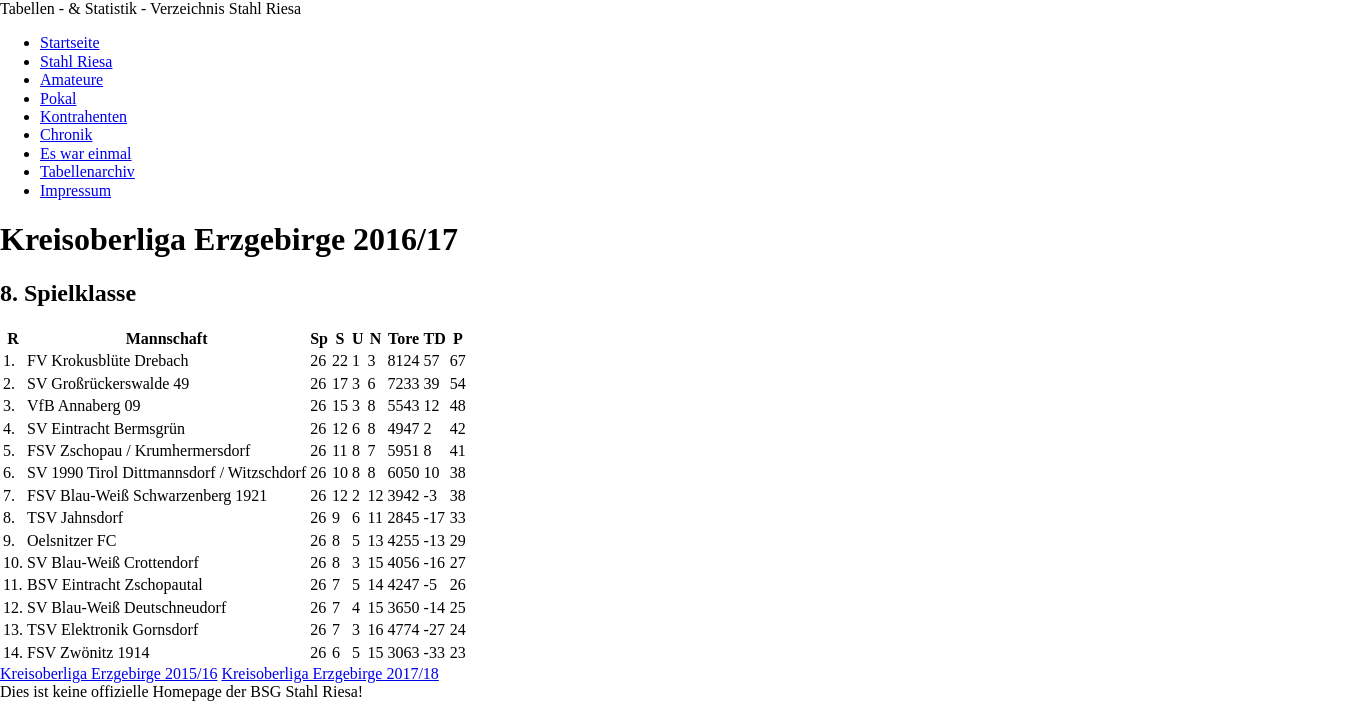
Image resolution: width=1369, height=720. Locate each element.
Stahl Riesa (76, 61)
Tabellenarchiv (87, 171)
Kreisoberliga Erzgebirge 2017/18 (329, 673)
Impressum (75, 190)
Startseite (70, 42)
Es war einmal (86, 153)
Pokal (58, 98)
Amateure (71, 79)
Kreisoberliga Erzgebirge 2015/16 (108, 673)
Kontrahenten (83, 116)
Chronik (66, 134)
